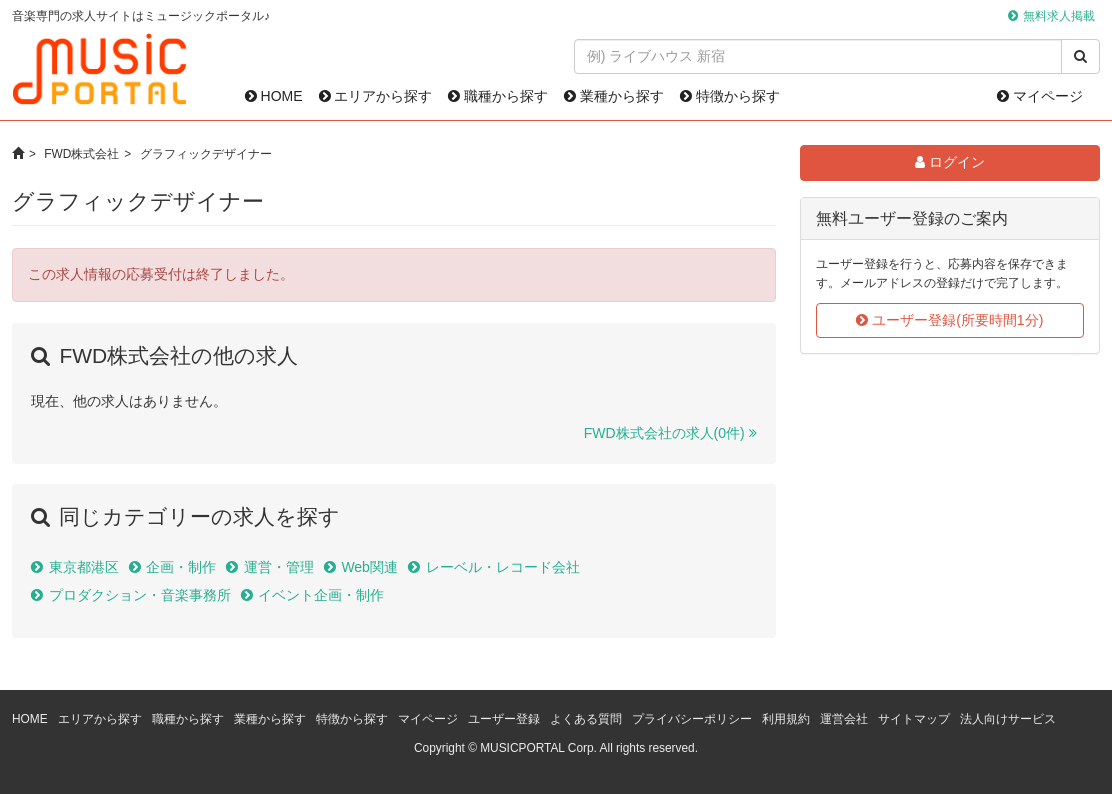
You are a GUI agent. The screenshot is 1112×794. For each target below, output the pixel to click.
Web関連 (369, 567)
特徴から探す (730, 96)
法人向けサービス (1008, 719)
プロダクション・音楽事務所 (140, 595)
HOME (274, 96)
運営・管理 (279, 567)
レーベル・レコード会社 (503, 567)
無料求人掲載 (1059, 16)
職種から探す (498, 96)
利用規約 (786, 719)
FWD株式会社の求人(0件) (664, 433)
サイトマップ (914, 719)
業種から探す (614, 96)
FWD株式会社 (81, 154)
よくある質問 (586, 719)
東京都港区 (84, 567)
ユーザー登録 (504, 719)
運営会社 (844, 719)
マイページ (1040, 96)
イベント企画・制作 (321, 595)
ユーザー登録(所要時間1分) (949, 320)
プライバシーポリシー (692, 719)
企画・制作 (181, 567)
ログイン (950, 162)
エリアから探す (376, 96)
